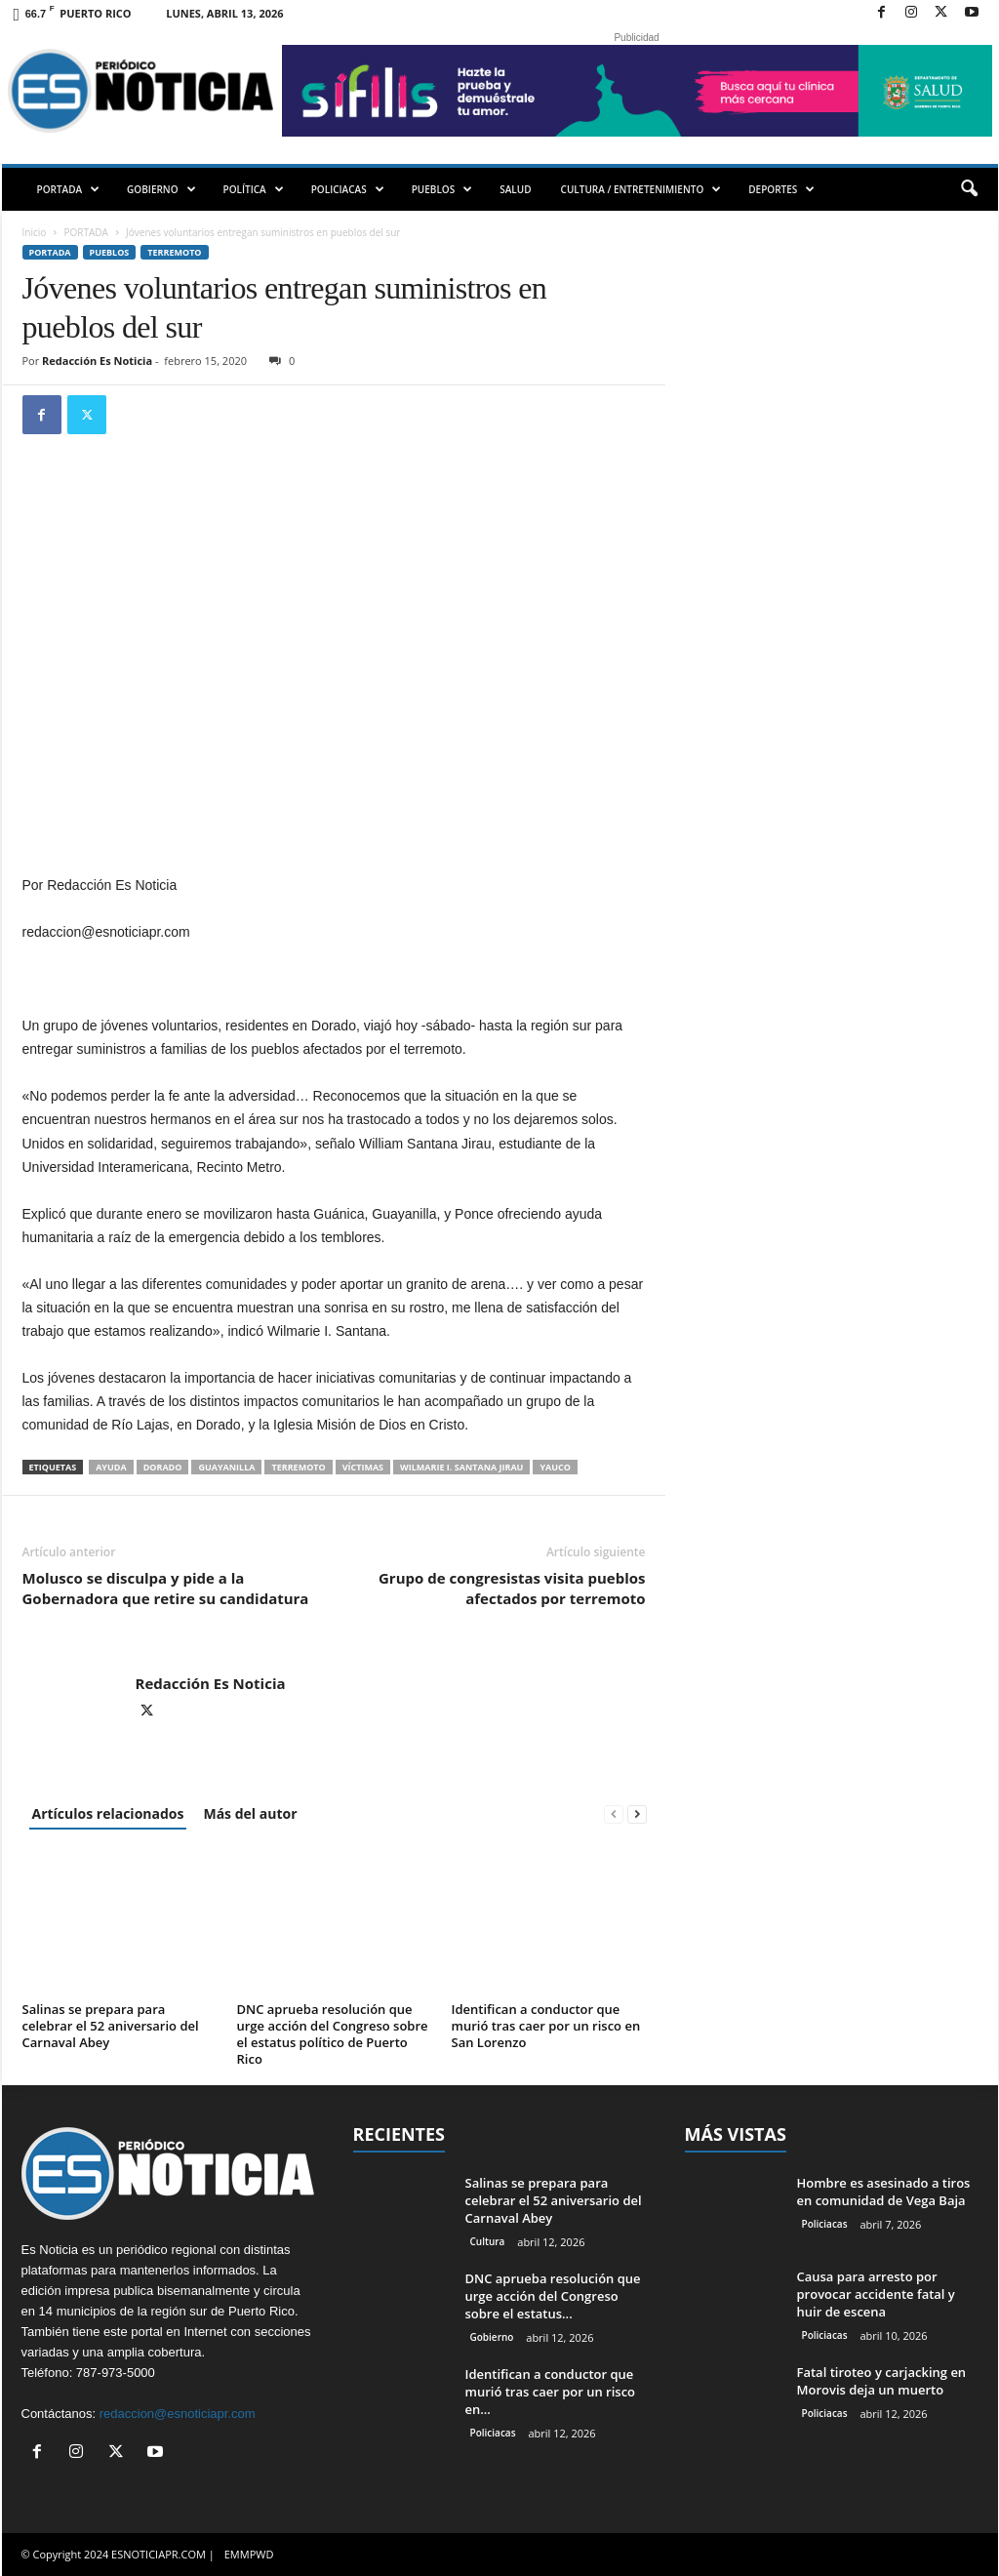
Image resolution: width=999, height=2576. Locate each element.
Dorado (162, 1467)
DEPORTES (781, 189)
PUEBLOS (442, 189)
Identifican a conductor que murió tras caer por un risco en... (550, 2391)
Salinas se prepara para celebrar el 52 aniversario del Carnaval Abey (110, 2025)
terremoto (298, 1467)
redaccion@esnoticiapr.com (178, 2413)
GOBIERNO (161, 189)
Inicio (34, 232)
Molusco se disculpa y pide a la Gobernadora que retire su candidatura (165, 1588)
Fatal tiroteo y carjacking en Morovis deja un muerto (882, 2380)
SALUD (515, 189)
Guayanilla (226, 1467)
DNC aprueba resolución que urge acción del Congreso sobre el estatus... (553, 2296)
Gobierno (492, 2337)
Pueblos (110, 252)
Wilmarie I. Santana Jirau (461, 1467)
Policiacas (493, 2432)
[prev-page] (613, 1813)
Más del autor (250, 1813)
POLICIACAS (347, 189)
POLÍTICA (253, 189)
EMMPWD (249, 2554)
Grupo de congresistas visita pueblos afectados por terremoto (512, 1588)
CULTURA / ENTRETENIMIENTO (641, 189)
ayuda (111, 1467)
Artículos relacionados (108, 1813)
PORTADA (68, 189)
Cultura (487, 2241)
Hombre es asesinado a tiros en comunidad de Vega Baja (884, 2191)
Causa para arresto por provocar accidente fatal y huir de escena (876, 2294)
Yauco (555, 1467)
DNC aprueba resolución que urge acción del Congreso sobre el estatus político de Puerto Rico (332, 2034)
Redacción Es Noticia (97, 360)
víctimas (362, 1467)
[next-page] (637, 1813)
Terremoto (174, 252)
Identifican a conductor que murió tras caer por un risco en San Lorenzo (546, 2025)
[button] (968, 189)
